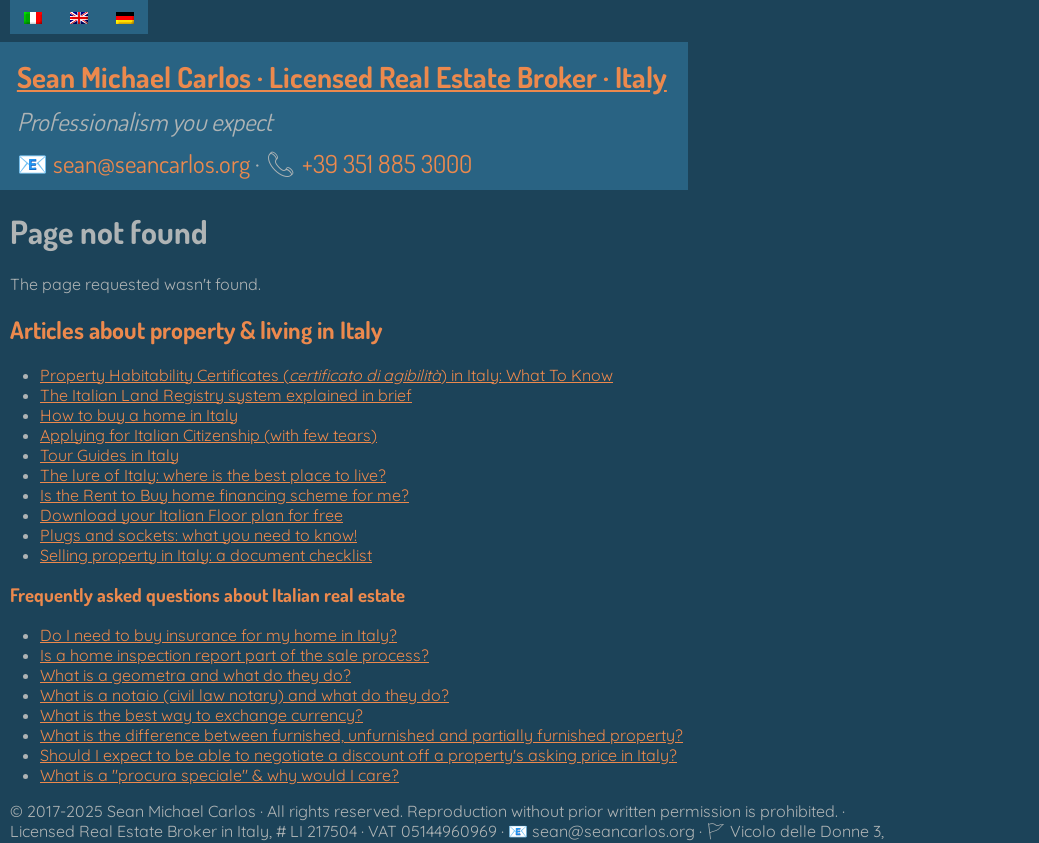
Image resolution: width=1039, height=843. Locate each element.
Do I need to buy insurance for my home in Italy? (218, 635)
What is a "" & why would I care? (219, 775)
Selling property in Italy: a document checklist (206, 555)
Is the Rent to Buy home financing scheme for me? (224, 495)
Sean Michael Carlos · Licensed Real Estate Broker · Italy (342, 76)
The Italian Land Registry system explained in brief (226, 395)
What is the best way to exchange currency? (201, 715)
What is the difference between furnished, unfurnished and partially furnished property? (361, 735)
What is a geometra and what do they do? (195, 675)
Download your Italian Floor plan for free (191, 515)
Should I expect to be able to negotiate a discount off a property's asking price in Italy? (358, 755)
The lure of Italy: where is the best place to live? (213, 475)
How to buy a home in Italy (139, 415)
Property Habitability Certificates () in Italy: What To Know (326, 375)
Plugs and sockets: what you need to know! (198, 535)
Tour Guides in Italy (109, 455)
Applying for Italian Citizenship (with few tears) (208, 435)
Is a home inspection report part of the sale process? (234, 655)
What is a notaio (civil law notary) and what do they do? (244, 695)
